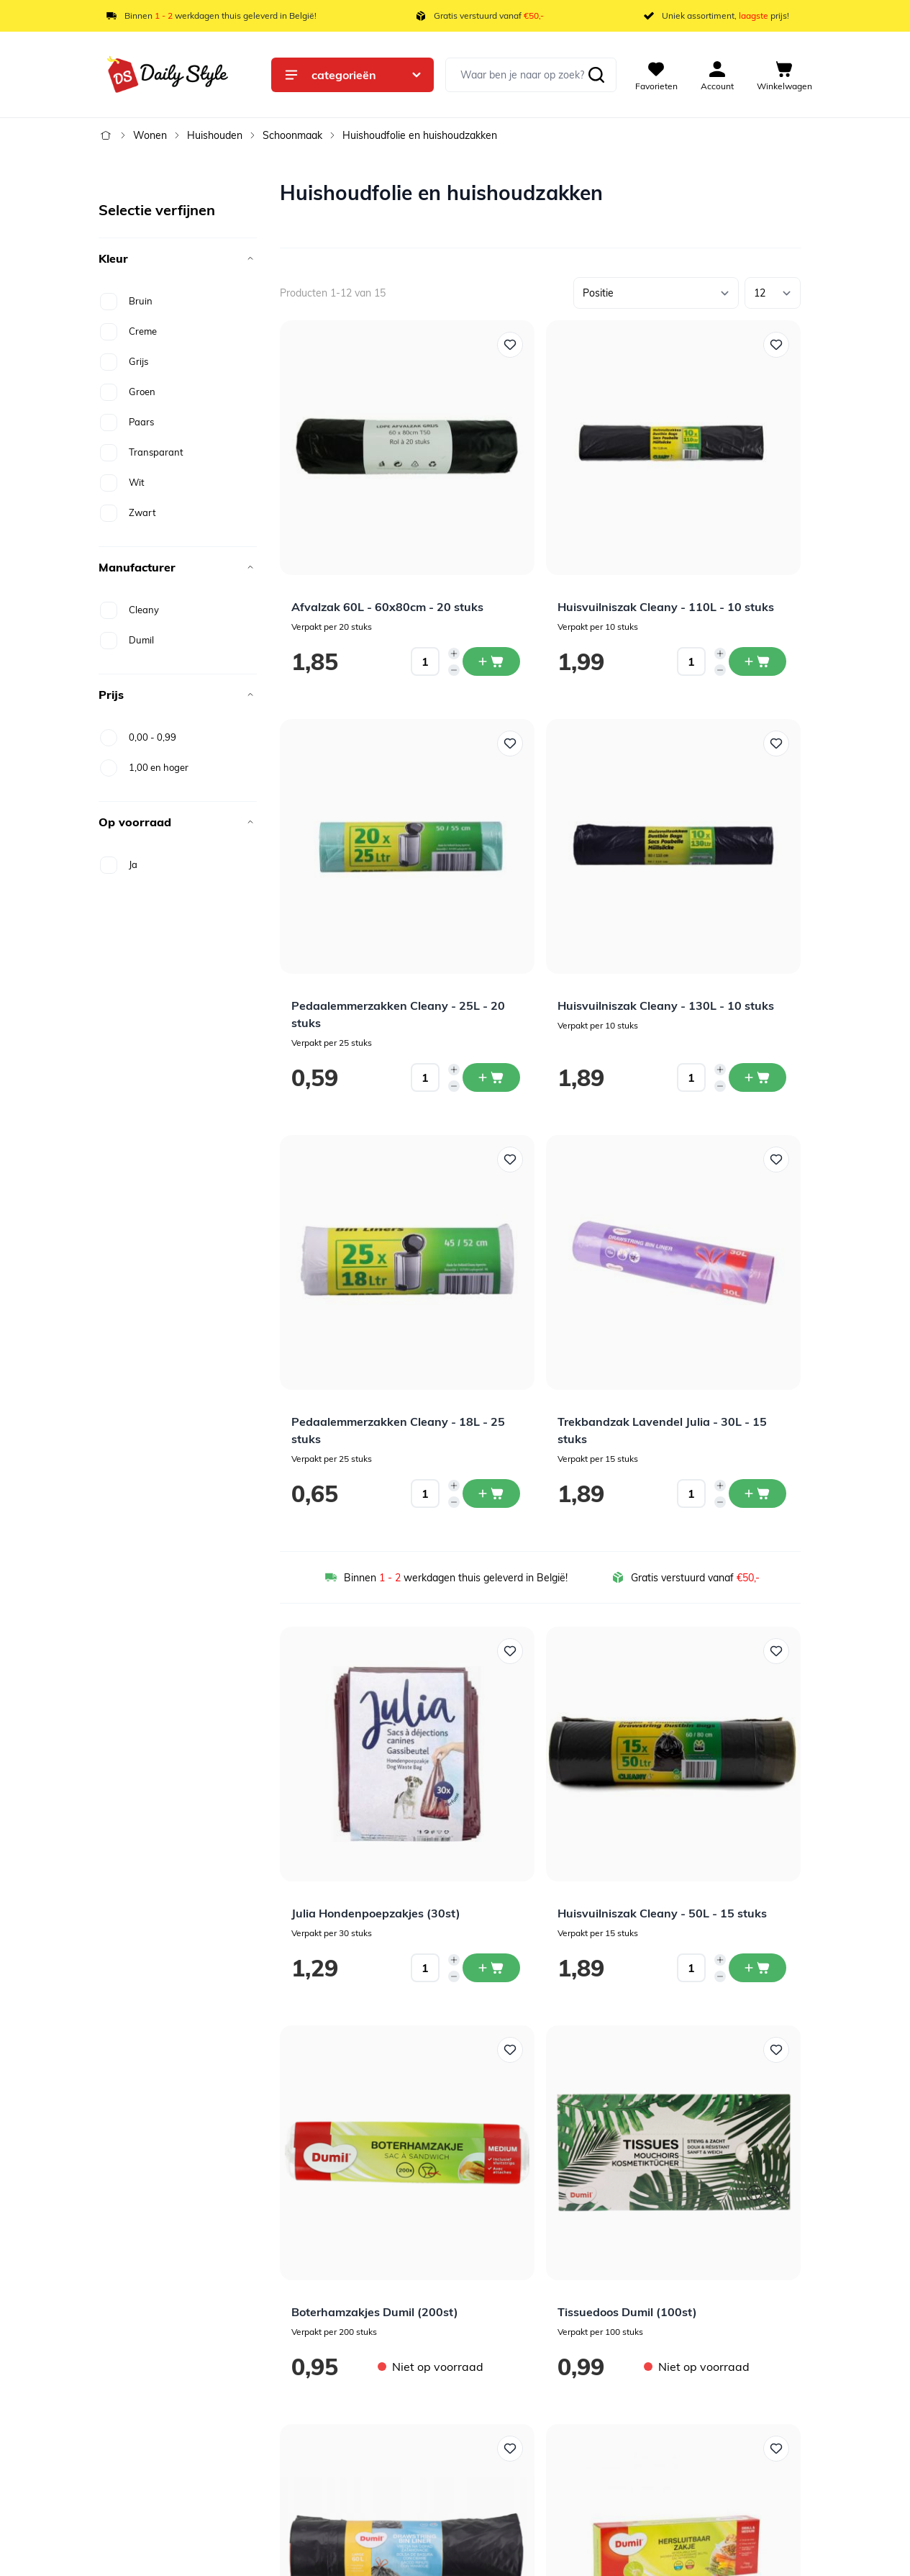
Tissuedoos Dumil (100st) (627, 2312)
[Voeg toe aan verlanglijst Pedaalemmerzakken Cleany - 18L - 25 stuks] (510, 1159)
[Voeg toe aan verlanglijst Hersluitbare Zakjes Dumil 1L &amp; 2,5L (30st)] (776, 2449)
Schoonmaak (292, 135)
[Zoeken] (596, 75)
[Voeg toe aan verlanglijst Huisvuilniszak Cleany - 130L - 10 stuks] (776, 743)
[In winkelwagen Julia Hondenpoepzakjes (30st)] (491, 1967)
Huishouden (214, 135)
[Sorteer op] (656, 293)
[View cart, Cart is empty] (784, 75)
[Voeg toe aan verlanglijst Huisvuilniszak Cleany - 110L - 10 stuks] (776, 345)
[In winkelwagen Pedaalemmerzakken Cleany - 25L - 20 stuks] (491, 1077)
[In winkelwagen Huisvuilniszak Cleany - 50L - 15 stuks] (757, 1967)
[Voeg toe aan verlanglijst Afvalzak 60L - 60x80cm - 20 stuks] (510, 345)
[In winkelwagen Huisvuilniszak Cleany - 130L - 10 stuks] (757, 1077)
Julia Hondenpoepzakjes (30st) (375, 1913)
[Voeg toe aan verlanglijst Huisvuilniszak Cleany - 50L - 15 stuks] (776, 1651)
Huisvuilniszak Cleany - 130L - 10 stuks (666, 1005)
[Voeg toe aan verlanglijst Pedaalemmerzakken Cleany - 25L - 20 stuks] (510, 743)
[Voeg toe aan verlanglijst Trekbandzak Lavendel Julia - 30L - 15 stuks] (776, 1159)
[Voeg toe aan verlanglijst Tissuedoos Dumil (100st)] (776, 2050)
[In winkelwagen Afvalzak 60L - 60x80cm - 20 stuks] (491, 661)
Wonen (150, 135)
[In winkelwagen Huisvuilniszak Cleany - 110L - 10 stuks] (757, 661)
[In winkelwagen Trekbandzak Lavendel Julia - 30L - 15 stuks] (757, 1493)
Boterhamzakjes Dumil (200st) (374, 2312)
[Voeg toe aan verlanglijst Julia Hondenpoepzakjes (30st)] (510, 1651)
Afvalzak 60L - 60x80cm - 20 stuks (387, 607)
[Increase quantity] (454, 653)
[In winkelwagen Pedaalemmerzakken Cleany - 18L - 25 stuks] (491, 1493)
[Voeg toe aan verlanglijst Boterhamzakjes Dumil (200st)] (510, 2050)
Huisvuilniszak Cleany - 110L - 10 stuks (666, 607)
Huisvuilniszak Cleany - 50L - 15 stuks (662, 1913)
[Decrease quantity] (454, 670)
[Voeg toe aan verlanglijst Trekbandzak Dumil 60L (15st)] (510, 2449)
